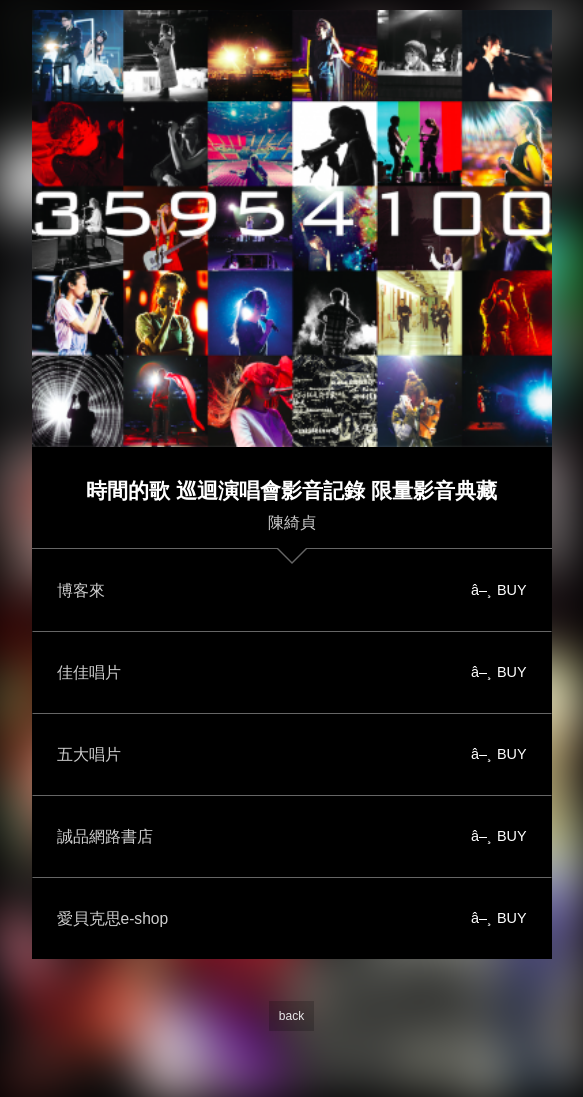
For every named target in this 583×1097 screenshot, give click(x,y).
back (291, 1016)
